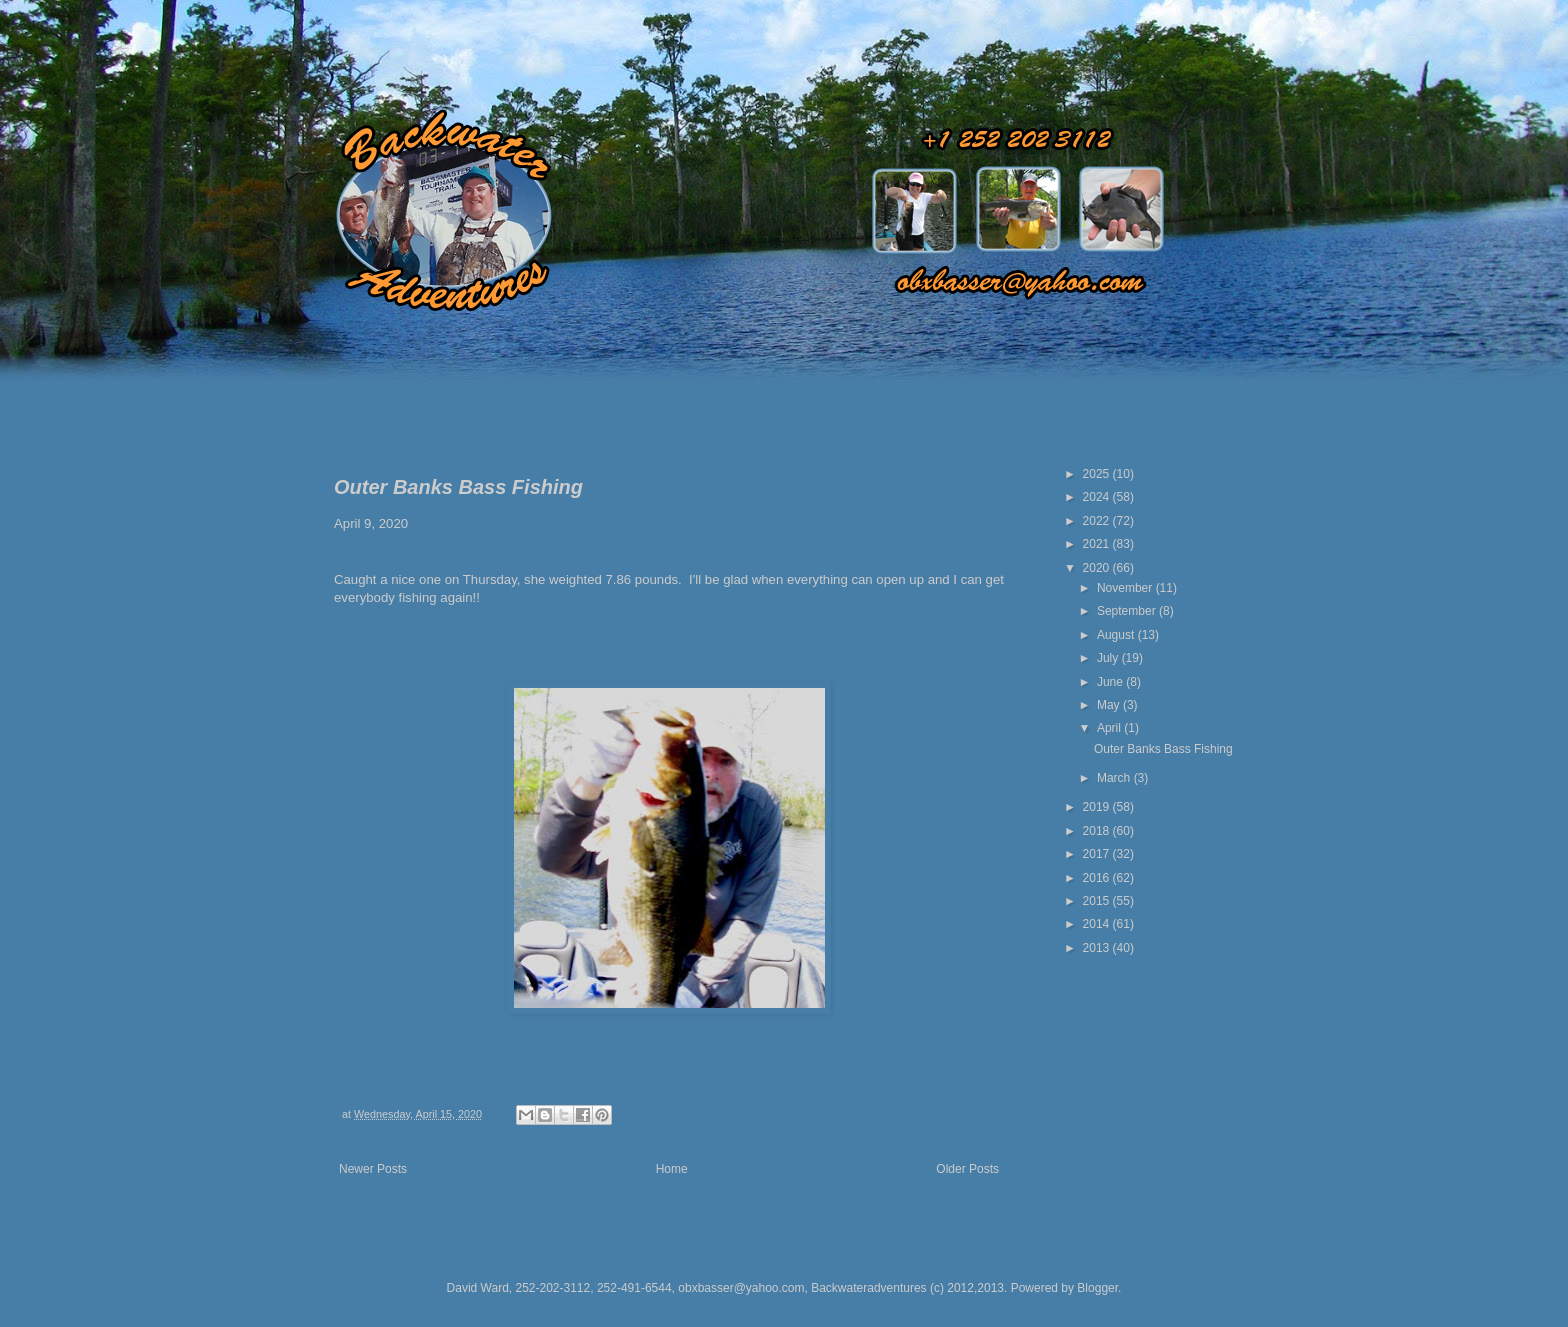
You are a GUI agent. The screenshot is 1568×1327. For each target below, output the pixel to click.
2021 (1098, 544)
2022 (1098, 521)
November (1126, 588)
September (1128, 611)
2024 (1098, 497)
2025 (1098, 474)
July (1109, 658)
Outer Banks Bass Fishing (458, 487)
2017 (1098, 854)
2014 (1098, 924)
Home (672, 1169)
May (1110, 705)
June (1111, 682)
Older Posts (967, 1169)
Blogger (1097, 1288)
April (1110, 728)
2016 (1098, 878)
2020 (1098, 568)
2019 (1098, 807)
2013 (1098, 948)
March (1115, 778)
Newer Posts (373, 1169)
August (1117, 635)
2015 (1098, 901)
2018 (1098, 831)
